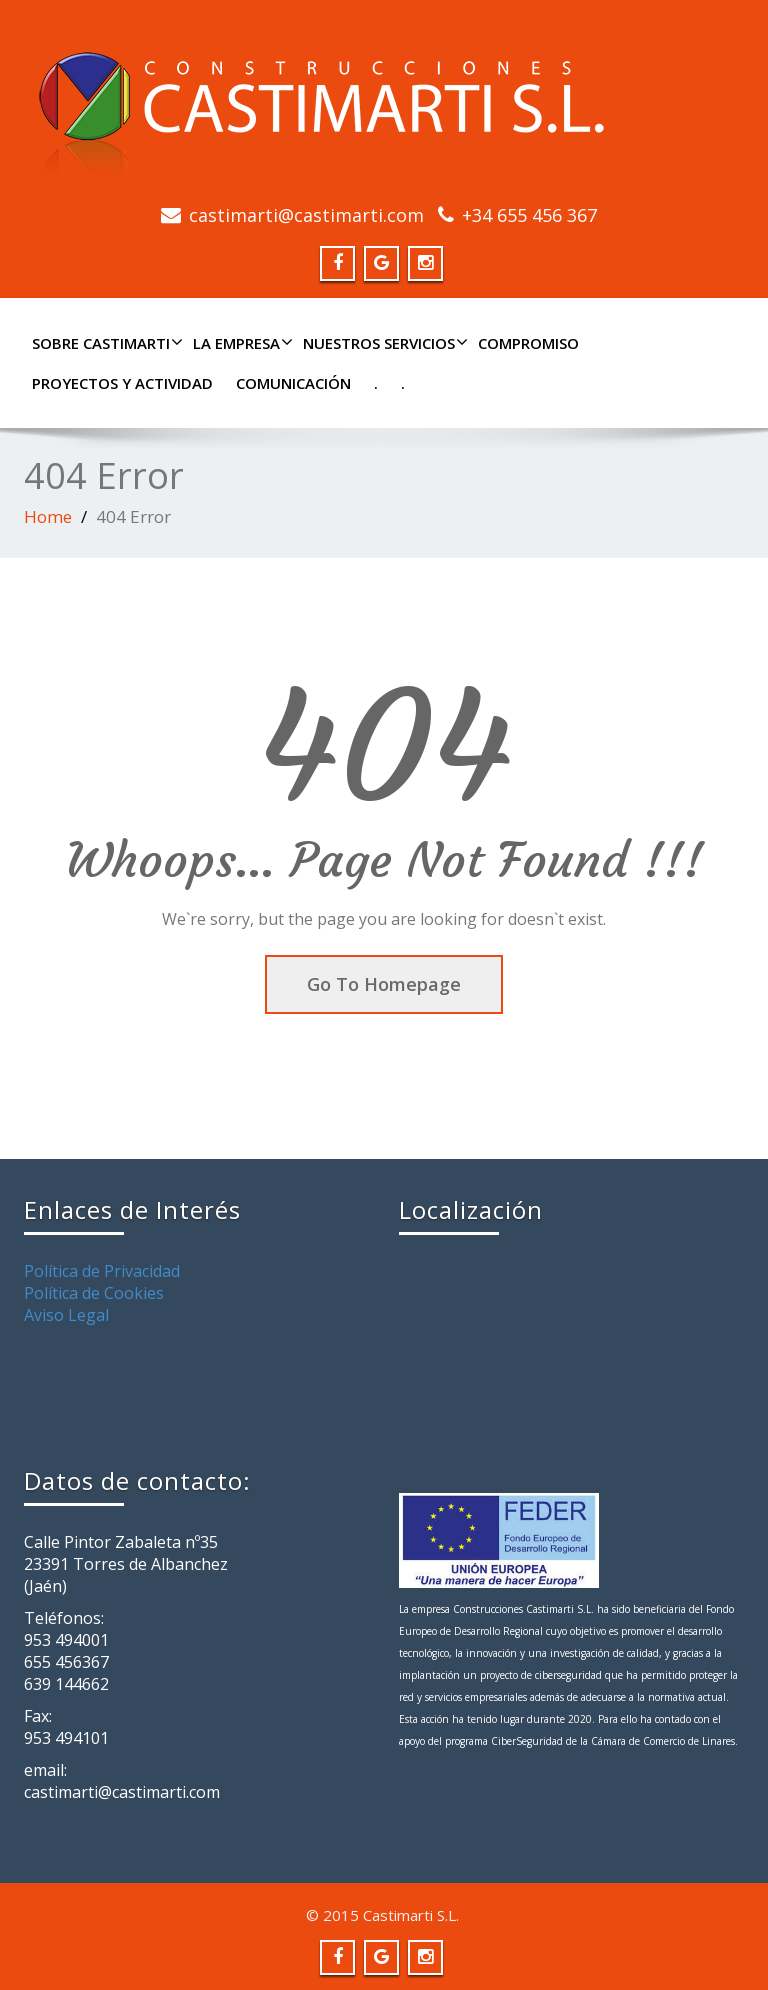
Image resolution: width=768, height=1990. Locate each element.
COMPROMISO (528, 343)
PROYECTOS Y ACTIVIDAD (122, 383)
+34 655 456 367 (529, 215)
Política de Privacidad (102, 1271)
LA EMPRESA (240, 343)
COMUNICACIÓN (293, 383)
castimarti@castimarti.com (306, 215)
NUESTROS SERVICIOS (383, 343)
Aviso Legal (66, 1315)
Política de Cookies (94, 1293)
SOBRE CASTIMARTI (105, 343)
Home (48, 516)
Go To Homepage (384, 984)
